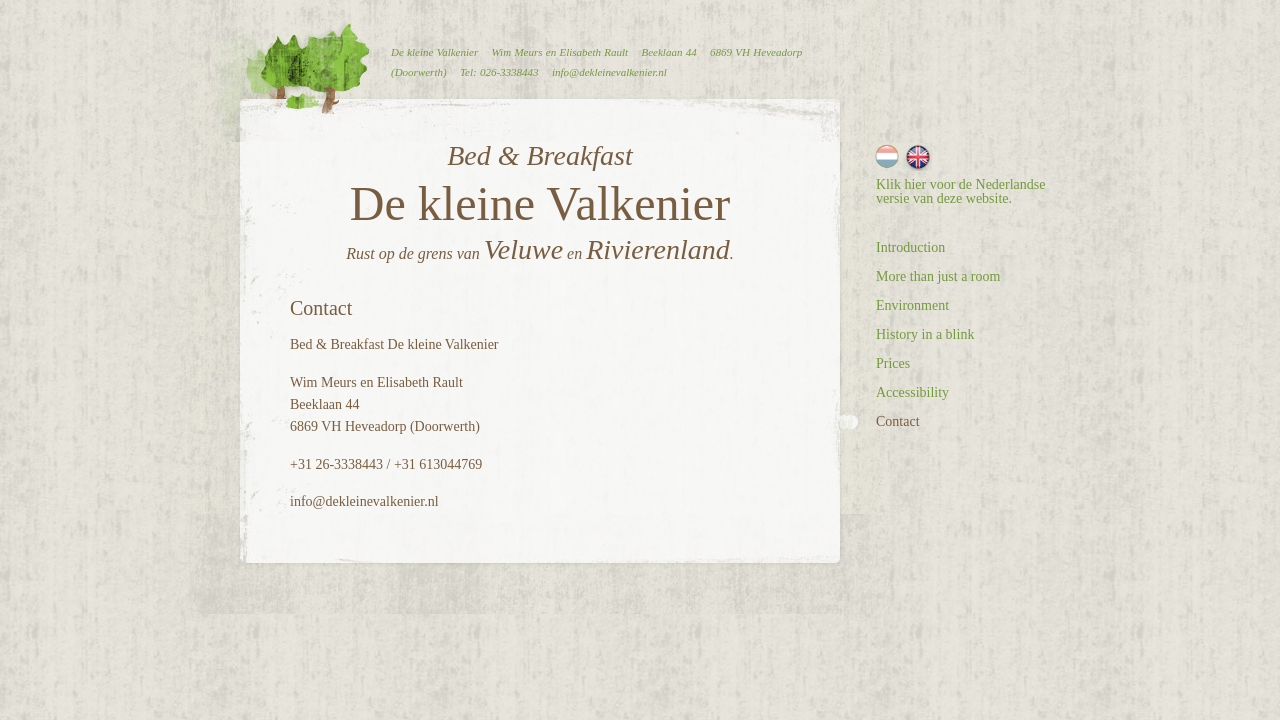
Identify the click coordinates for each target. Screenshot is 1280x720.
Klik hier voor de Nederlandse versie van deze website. (961, 191)
